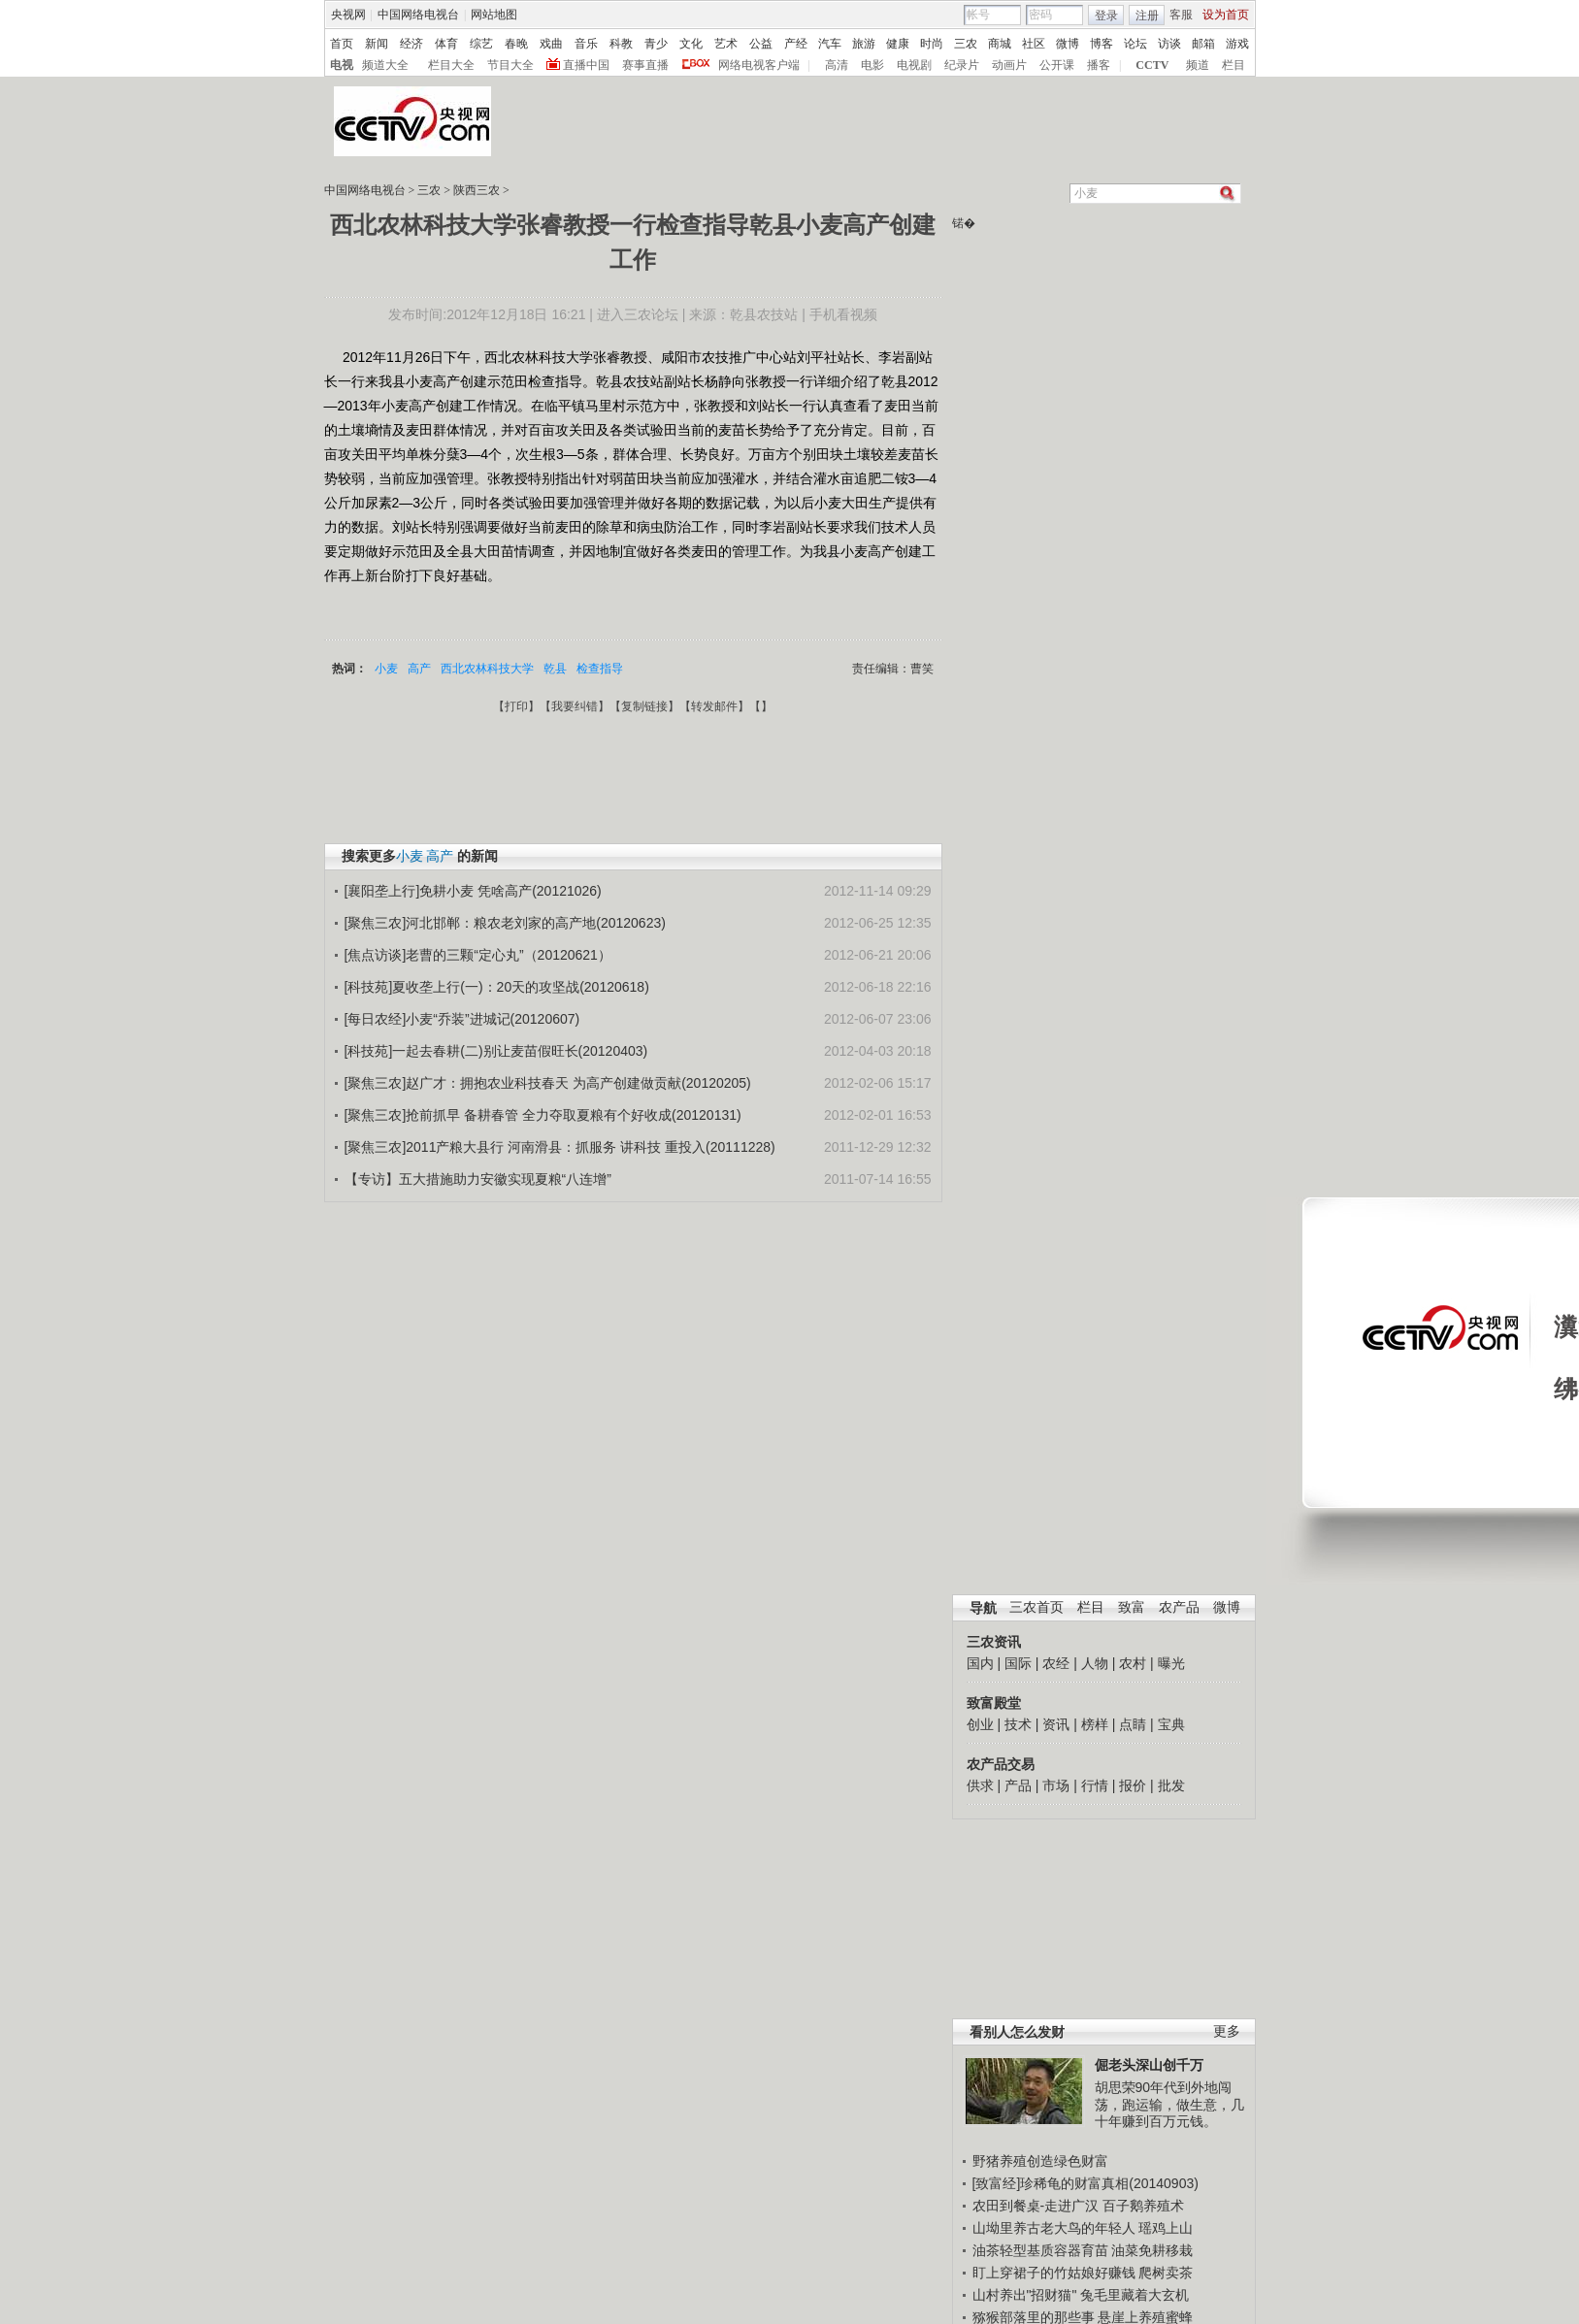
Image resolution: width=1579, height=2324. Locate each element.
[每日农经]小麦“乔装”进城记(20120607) (462, 1019)
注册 (1147, 15)
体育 (446, 43)
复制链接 (644, 706)
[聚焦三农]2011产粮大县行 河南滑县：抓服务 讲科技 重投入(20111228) (560, 1147)
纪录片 (961, 65)
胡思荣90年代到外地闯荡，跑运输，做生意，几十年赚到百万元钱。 (1169, 2104)
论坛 (1135, 43)
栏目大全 (451, 65)
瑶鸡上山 (1165, 2228)
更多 (1226, 2031)
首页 (341, 43)
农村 (1132, 1663)
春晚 (516, 43)
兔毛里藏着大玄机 (1134, 2295)
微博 (1067, 43)
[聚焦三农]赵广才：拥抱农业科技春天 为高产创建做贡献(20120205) (548, 1083)
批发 (1171, 1785)
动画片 (1009, 65)
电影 (872, 65)
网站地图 (494, 14)
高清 (836, 65)
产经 (795, 43)
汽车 (829, 43)
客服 (1181, 14)
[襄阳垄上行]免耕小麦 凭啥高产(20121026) (473, 891)
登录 (1106, 15)
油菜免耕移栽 (1152, 2250)
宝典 (1171, 1724)
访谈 (1169, 43)
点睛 (1132, 1724)
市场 (1055, 1785)
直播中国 (586, 65)
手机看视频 (843, 314)
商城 (999, 43)
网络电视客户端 (759, 65)
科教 (621, 43)
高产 (419, 668)
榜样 (1094, 1724)
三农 (965, 43)
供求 (980, 1785)
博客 (1101, 43)
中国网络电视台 (418, 14)
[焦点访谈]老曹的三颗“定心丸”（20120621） (478, 955)
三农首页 (1036, 1607)
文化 (691, 43)
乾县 (555, 668)
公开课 (1056, 65)
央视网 (348, 14)
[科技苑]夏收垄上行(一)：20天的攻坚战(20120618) (497, 987)
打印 (516, 706)
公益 (761, 43)
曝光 (1171, 1663)
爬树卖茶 (1165, 2272)
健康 (897, 43)
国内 (980, 1663)
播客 (1098, 65)
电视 (341, 65)
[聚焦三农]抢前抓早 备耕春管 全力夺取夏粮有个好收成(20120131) (543, 1115)
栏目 (1233, 65)
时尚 (931, 43)
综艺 (481, 43)
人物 (1094, 1663)
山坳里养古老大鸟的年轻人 (1053, 2228)
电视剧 (914, 65)
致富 (1131, 1607)
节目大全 (510, 65)
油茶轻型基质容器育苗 (1040, 2250)
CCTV (1151, 65)
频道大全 (385, 65)
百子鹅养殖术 (1143, 2205)
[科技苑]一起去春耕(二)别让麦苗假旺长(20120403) (496, 1051)
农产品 (1179, 1607)
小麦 (386, 668)
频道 (1197, 65)
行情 (1094, 1785)
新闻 (376, 43)
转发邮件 (714, 706)
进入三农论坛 (637, 314)
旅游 (863, 43)
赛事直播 (645, 65)
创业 (980, 1724)
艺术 (726, 43)
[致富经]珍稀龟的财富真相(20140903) (1085, 2183)
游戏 (1237, 43)
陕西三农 (476, 190)
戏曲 (551, 43)
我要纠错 (574, 706)
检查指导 (599, 668)
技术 (1018, 1724)
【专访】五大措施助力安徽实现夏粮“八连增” (478, 1179)
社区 (1033, 43)
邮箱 (1203, 43)
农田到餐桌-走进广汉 (1036, 2205)
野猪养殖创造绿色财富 (1040, 2161)
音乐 (586, 43)
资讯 (1055, 1724)
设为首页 (1225, 14)
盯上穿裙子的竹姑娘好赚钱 (1053, 2272)
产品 (1018, 1785)
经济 (411, 43)
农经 (1055, 1663)
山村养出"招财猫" (1024, 2295)
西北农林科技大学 (487, 668)
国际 (1018, 1663)
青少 (656, 43)
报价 (1132, 1785)
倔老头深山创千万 (1149, 2065)
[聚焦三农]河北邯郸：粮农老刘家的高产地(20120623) (505, 923)
